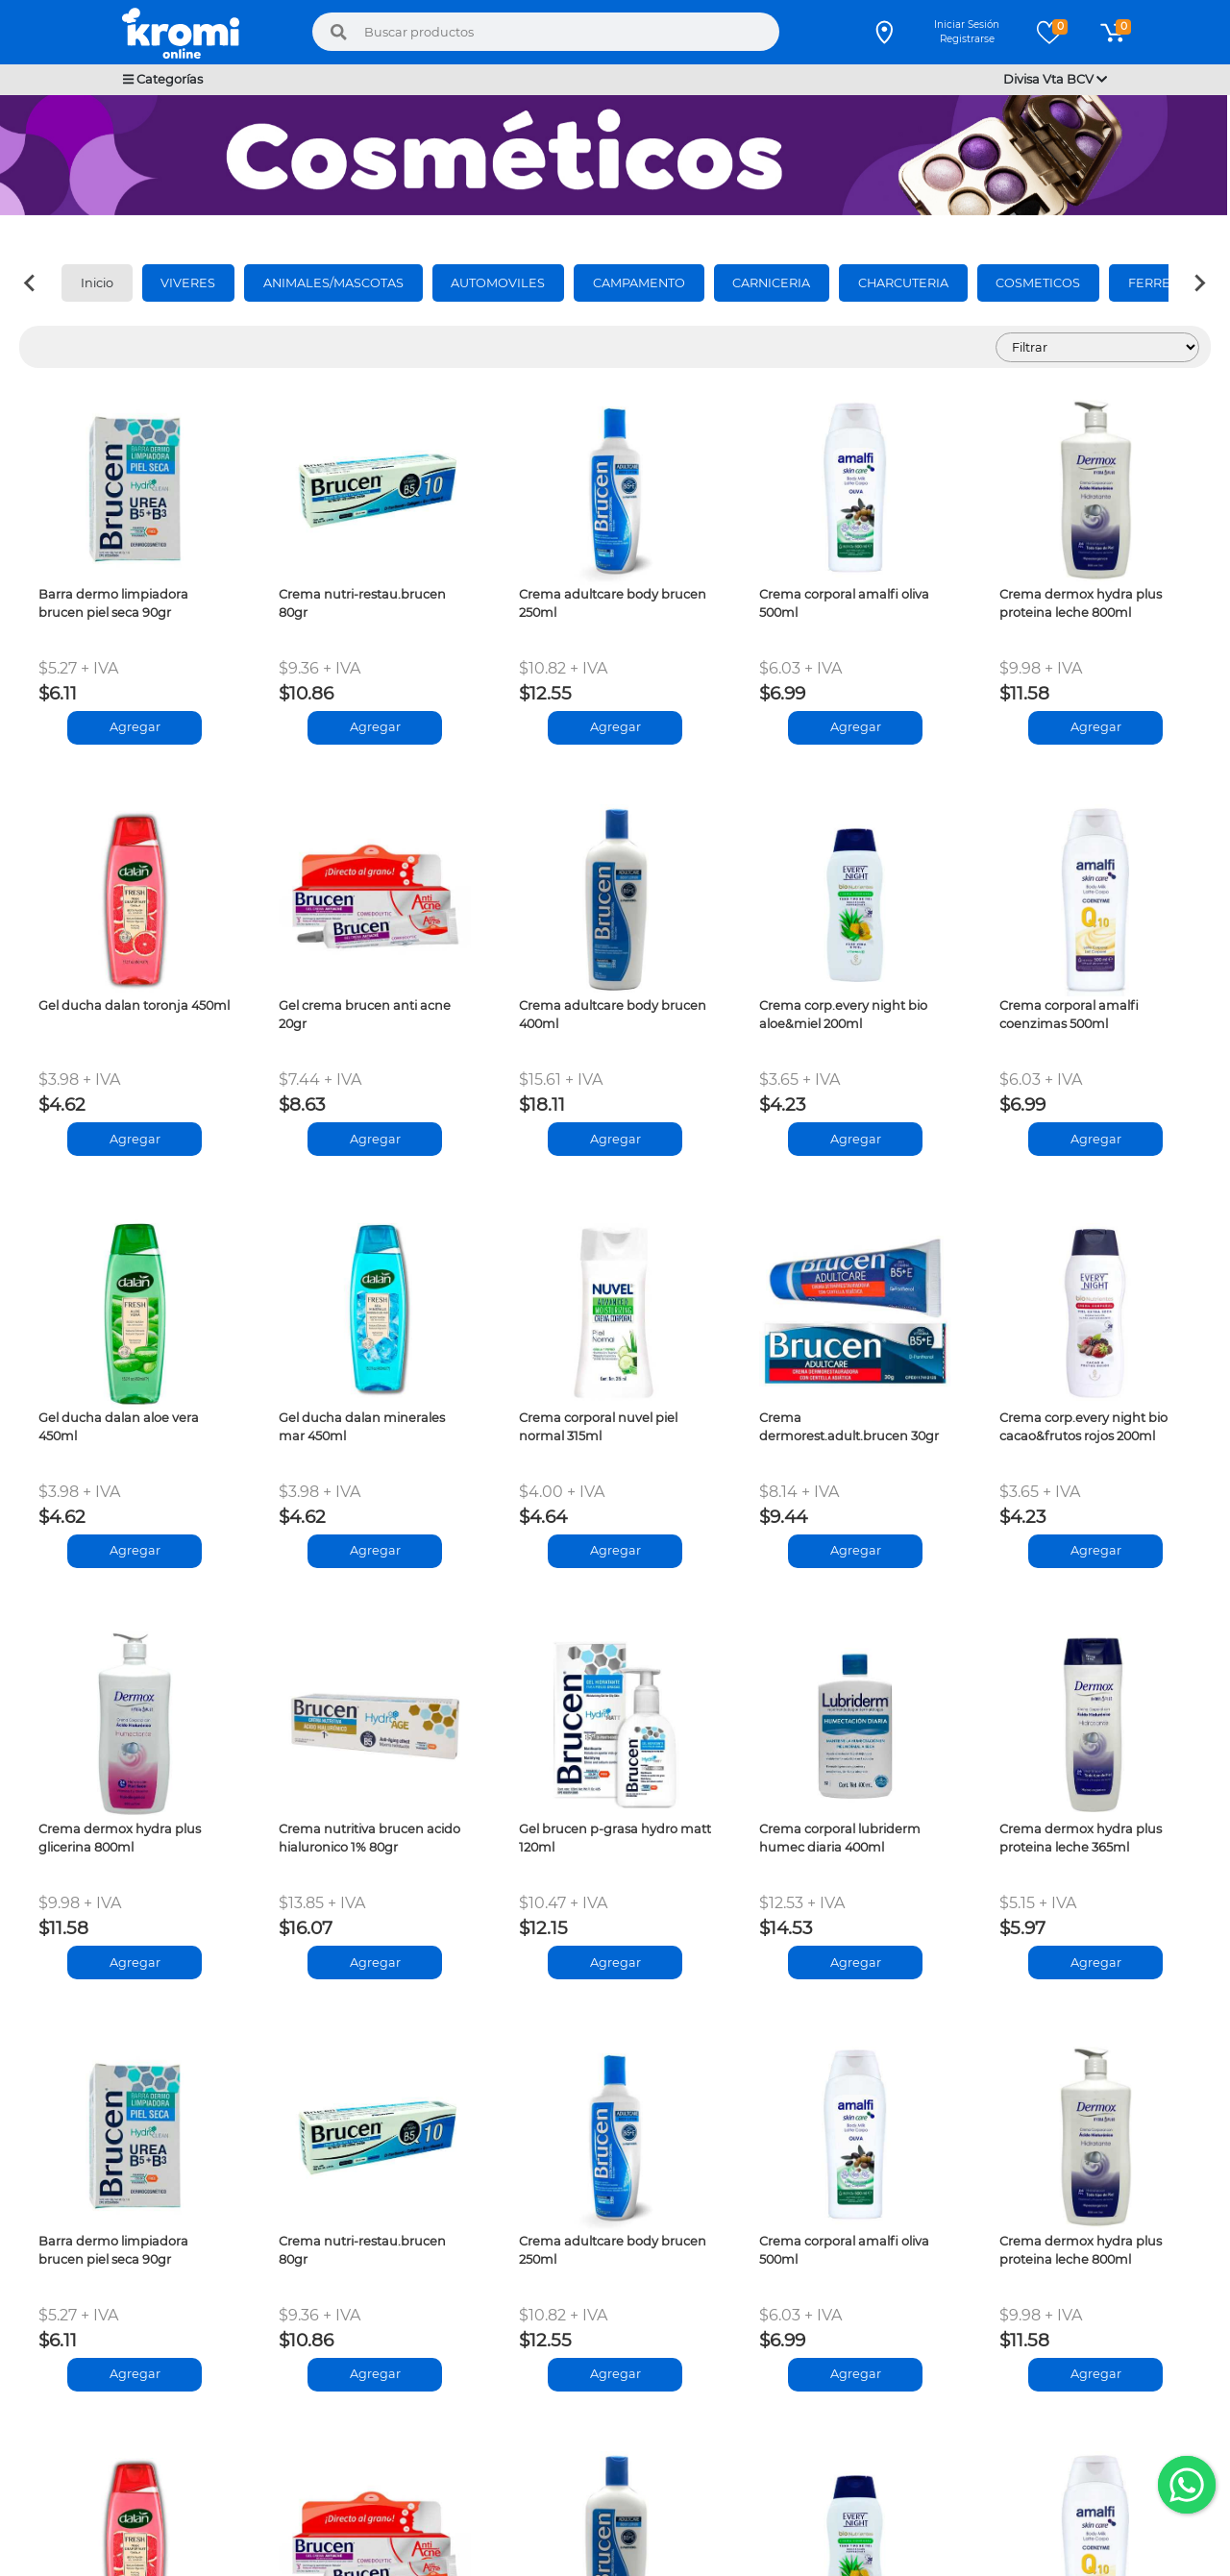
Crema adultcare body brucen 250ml (612, 603)
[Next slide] (1199, 282)
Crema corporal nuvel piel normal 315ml (598, 1427)
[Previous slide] (30, 282)
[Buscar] (339, 31)
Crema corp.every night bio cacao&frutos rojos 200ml (1083, 1427)
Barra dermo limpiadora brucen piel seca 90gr (113, 603)
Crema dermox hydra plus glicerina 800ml (119, 1838)
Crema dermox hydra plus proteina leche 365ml (1080, 1838)
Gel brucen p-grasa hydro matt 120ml (615, 1838)
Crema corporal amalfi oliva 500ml (844, 603)
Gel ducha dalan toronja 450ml (134, 1005)
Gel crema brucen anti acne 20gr (365, 1014)
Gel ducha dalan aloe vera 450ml (118, 1427)
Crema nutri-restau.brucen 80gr (362, 603)
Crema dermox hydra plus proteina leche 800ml (1080, 603)
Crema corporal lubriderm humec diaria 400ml (840, 1838)
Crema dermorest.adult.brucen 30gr (849, 1427)
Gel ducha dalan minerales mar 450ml (362, 1427)
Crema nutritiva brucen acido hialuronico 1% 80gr (369, 1838)
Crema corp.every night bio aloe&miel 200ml (843, 1014)
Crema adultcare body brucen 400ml (612, 1014)
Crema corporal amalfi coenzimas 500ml (1069, 1014)
